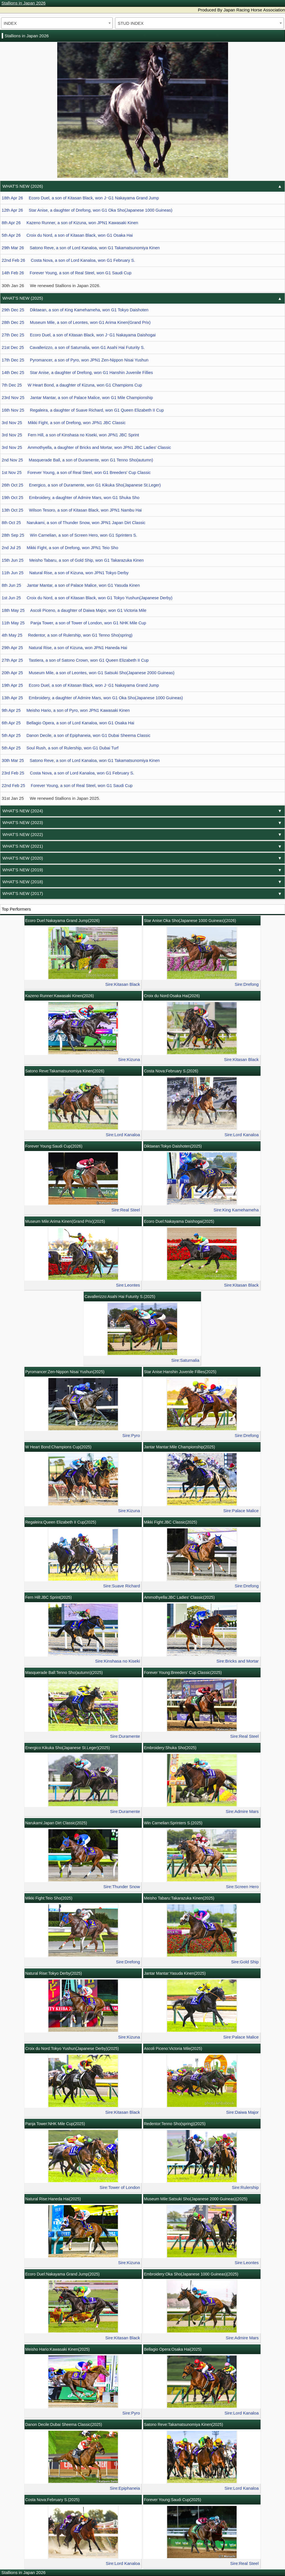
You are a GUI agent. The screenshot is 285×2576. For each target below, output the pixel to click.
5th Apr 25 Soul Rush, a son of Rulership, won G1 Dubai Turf (60, 748)
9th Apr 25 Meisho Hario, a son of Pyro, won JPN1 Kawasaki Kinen (66, 710)
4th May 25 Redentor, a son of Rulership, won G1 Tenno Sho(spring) (67, 635)
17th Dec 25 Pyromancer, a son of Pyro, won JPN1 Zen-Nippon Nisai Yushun (75, 360)
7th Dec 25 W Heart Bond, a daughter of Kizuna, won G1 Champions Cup (72, 385)
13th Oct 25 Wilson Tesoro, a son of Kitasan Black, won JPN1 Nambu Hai (72, 510)
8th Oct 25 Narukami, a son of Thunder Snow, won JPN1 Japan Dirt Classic (73, 522)
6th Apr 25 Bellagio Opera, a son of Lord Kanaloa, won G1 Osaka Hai (68, 723)
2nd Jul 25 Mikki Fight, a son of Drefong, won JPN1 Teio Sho (60, 547)
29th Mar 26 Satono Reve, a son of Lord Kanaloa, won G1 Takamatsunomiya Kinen (81, 248)
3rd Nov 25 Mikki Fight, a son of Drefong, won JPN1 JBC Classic (64, 422)
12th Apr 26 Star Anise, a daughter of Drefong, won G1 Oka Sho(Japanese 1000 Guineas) (87, 210)
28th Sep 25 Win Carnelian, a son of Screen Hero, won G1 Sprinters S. (69, 535)
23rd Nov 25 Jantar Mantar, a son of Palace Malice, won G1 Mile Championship (77, 397)
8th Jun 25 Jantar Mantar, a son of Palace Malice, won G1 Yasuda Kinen (71, 585)
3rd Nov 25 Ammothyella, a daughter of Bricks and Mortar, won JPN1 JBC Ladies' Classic (86, 447)
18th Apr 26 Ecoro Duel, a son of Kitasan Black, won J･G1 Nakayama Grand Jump (80, 198)
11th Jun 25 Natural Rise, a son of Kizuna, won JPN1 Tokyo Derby (65, 573)
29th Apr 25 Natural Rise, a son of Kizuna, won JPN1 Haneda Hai (64, 647)
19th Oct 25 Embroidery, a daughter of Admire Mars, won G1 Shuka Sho (71, 497)
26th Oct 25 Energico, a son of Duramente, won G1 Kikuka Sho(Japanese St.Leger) (81, 485)
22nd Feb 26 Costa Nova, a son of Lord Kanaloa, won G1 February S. (68, 260)
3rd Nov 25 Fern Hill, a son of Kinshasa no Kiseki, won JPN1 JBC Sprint (70, 435)
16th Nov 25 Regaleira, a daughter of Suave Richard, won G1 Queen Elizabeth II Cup (83, 410)
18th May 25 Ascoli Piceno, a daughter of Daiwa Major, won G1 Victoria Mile (74, 610)
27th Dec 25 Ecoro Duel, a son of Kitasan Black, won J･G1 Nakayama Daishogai (79, 335)
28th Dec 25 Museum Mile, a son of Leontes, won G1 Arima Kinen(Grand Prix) (76, 322)
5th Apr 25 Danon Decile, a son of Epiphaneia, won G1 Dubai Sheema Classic (76, 735)
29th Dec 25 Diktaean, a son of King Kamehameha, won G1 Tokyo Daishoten (75, 310)
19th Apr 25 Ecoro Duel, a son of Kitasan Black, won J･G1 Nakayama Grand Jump (80, 685)
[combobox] (57, 23)
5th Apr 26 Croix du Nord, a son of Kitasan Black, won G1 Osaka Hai (67, 235)
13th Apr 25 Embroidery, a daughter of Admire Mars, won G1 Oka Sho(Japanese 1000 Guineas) (92, 698)
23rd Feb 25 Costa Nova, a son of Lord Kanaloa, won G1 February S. (68, 773)
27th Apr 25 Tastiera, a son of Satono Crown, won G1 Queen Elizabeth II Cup (75, 660)
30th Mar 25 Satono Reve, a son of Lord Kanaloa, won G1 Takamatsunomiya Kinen (81, 760)
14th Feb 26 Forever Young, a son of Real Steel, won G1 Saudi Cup (67, 273)
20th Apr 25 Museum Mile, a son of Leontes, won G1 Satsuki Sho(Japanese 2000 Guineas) (88, 672)
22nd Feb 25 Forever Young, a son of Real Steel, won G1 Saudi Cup (67, 785)
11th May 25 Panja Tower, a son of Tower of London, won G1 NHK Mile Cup (74, 623)
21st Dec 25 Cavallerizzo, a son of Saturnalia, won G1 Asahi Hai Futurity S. (73, 347)
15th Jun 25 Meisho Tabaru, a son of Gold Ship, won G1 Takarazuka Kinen (73, 560)
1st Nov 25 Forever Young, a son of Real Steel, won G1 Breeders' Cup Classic (76, 472)
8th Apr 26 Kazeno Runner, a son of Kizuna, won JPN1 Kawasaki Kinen (70, 222)
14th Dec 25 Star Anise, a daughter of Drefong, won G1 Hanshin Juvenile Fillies (77, 372)
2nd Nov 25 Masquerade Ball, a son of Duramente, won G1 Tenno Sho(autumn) (77, 460)
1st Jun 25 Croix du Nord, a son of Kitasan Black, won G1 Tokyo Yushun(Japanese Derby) (87, 598)
